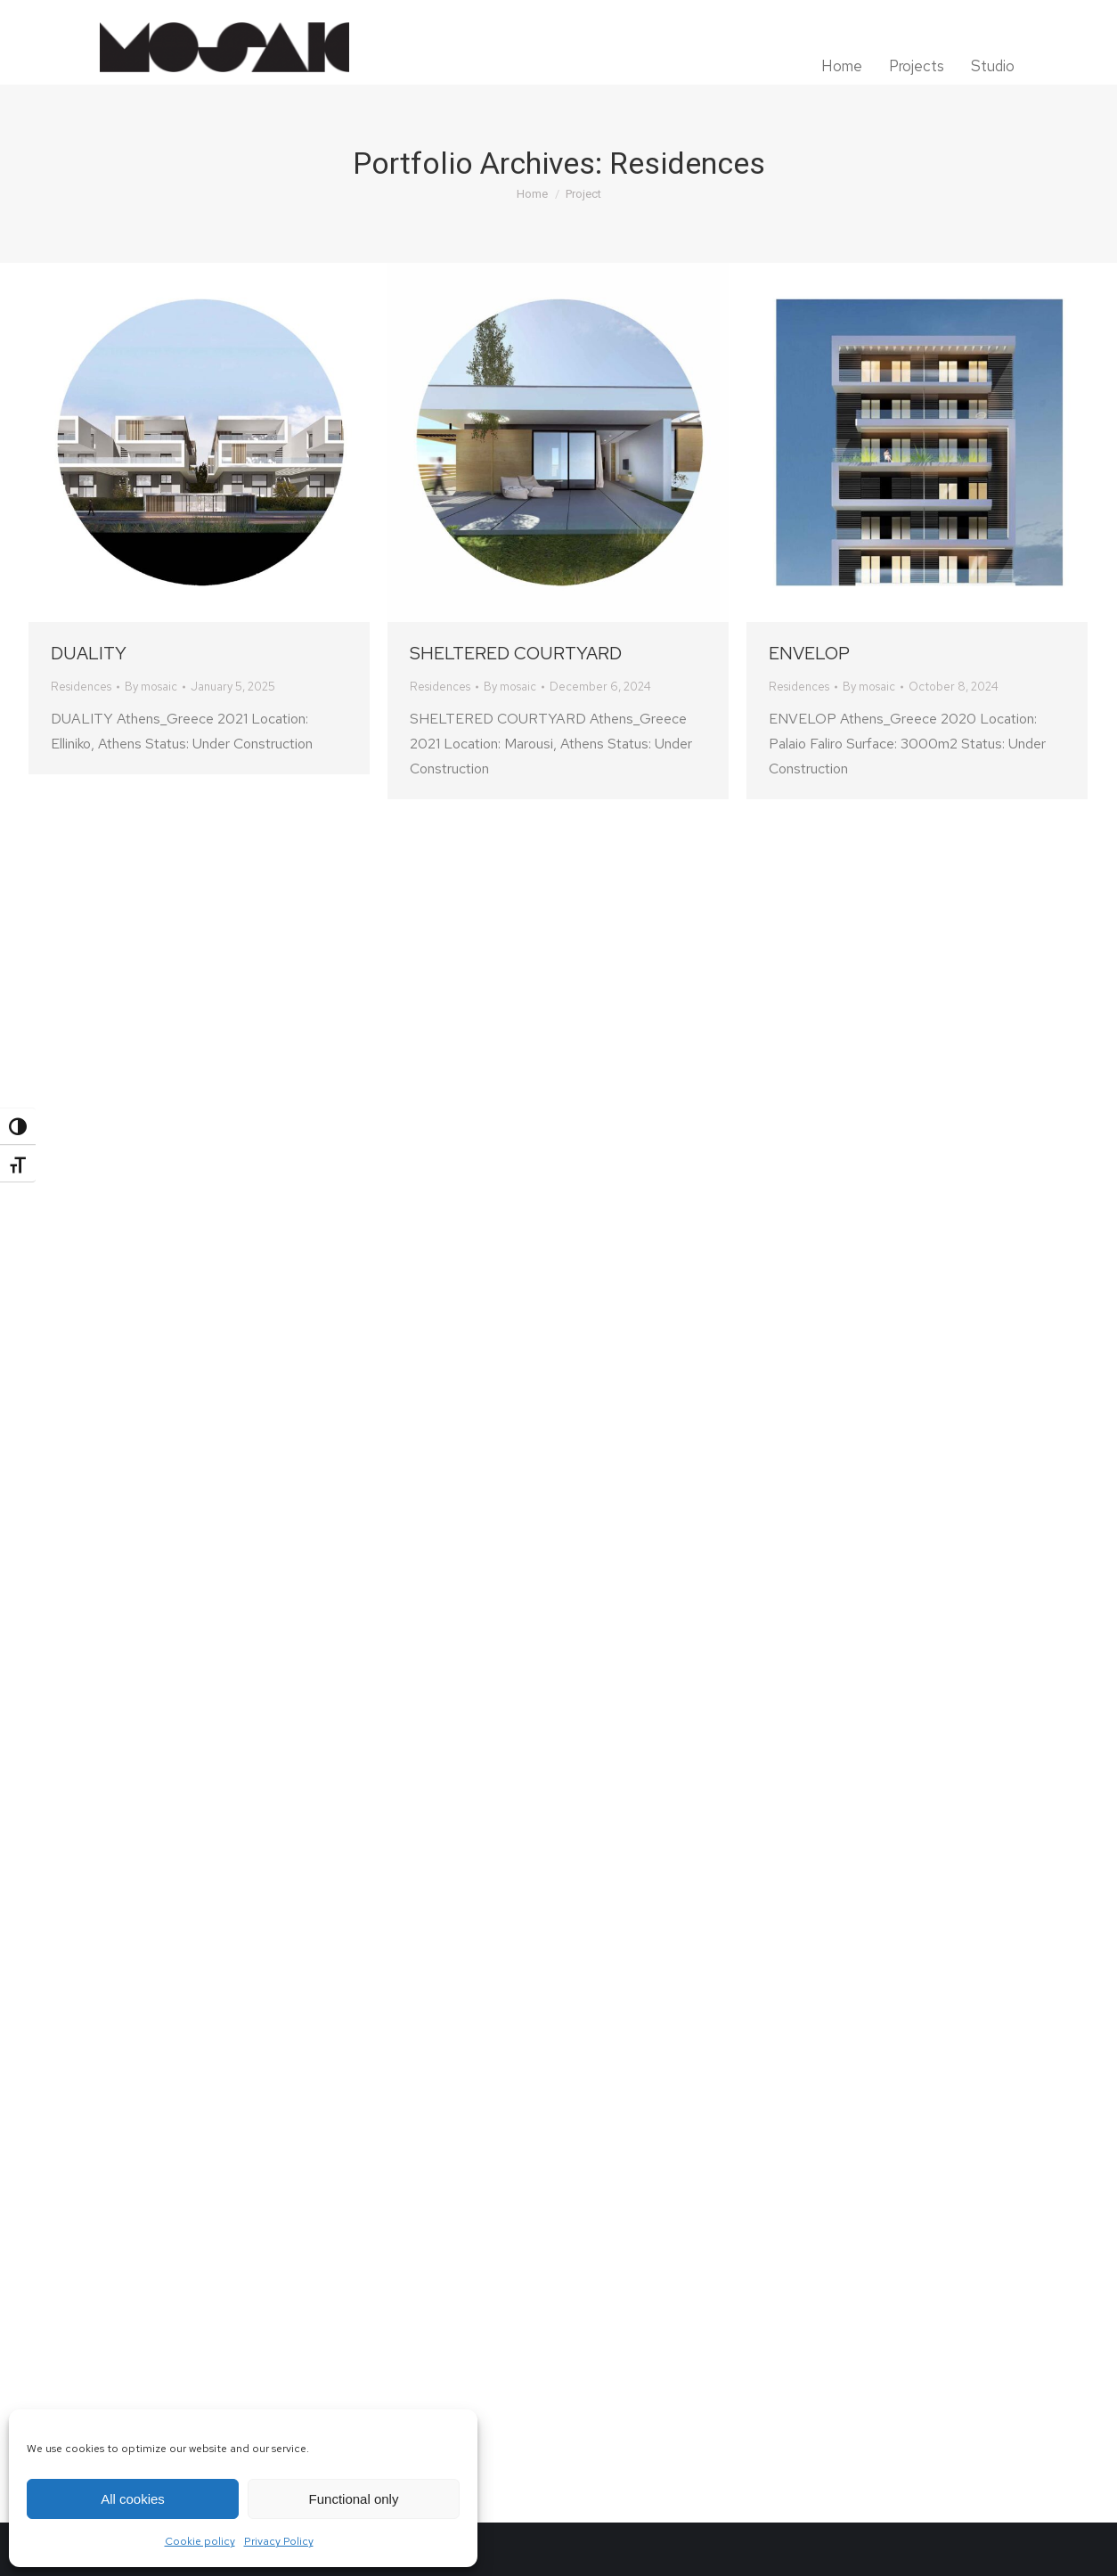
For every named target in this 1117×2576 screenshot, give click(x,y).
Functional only (354, 2498)
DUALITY (88, 653)
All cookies (133, 2498)
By (151, 686)
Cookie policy (200, 2541)
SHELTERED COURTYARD (516, 653)
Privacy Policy (279, 2541)
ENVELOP (809, 653)
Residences (81, 686)
